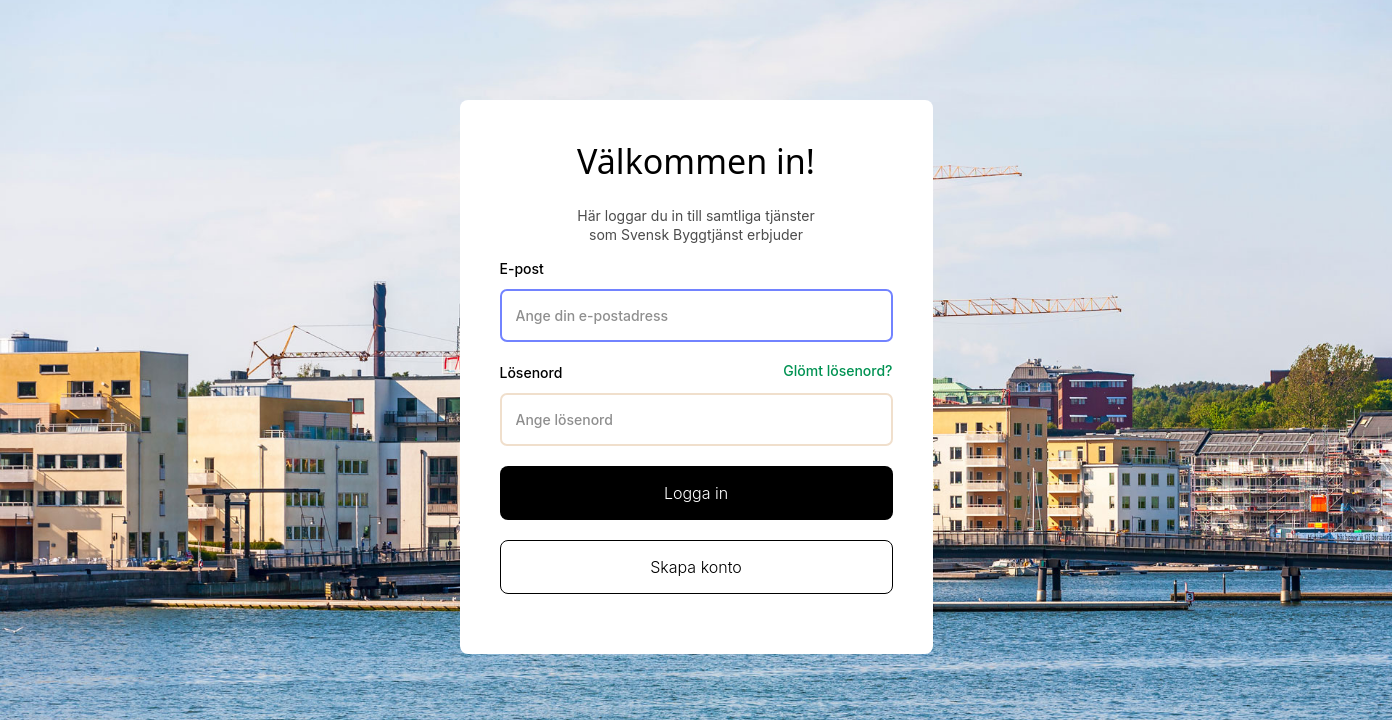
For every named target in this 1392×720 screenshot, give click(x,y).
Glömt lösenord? (837, 370)
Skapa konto (696, 567)
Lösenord (531, 372)
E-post (522, 268)
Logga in (696, 493)
